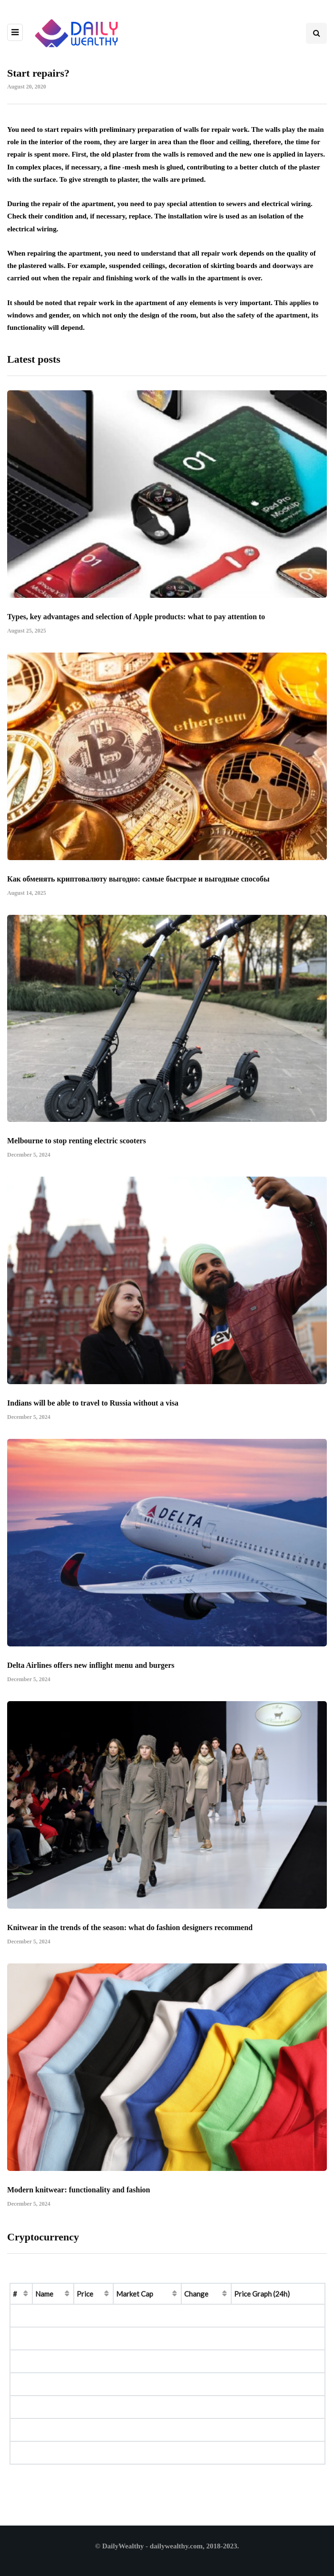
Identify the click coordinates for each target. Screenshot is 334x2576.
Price (85, 2293)
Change (196, 2293)
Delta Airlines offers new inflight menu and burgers (91, 1682)
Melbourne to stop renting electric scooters (76, 1158)
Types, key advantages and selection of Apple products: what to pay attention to (136, 633)
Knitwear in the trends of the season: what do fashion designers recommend (130, 1945)
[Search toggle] (316, 33)
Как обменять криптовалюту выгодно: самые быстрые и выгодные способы (138, 896)
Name (44, 2293)
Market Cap (134, 2293)
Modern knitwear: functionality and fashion (78, 2206)
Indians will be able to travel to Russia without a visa (92, 1420)
